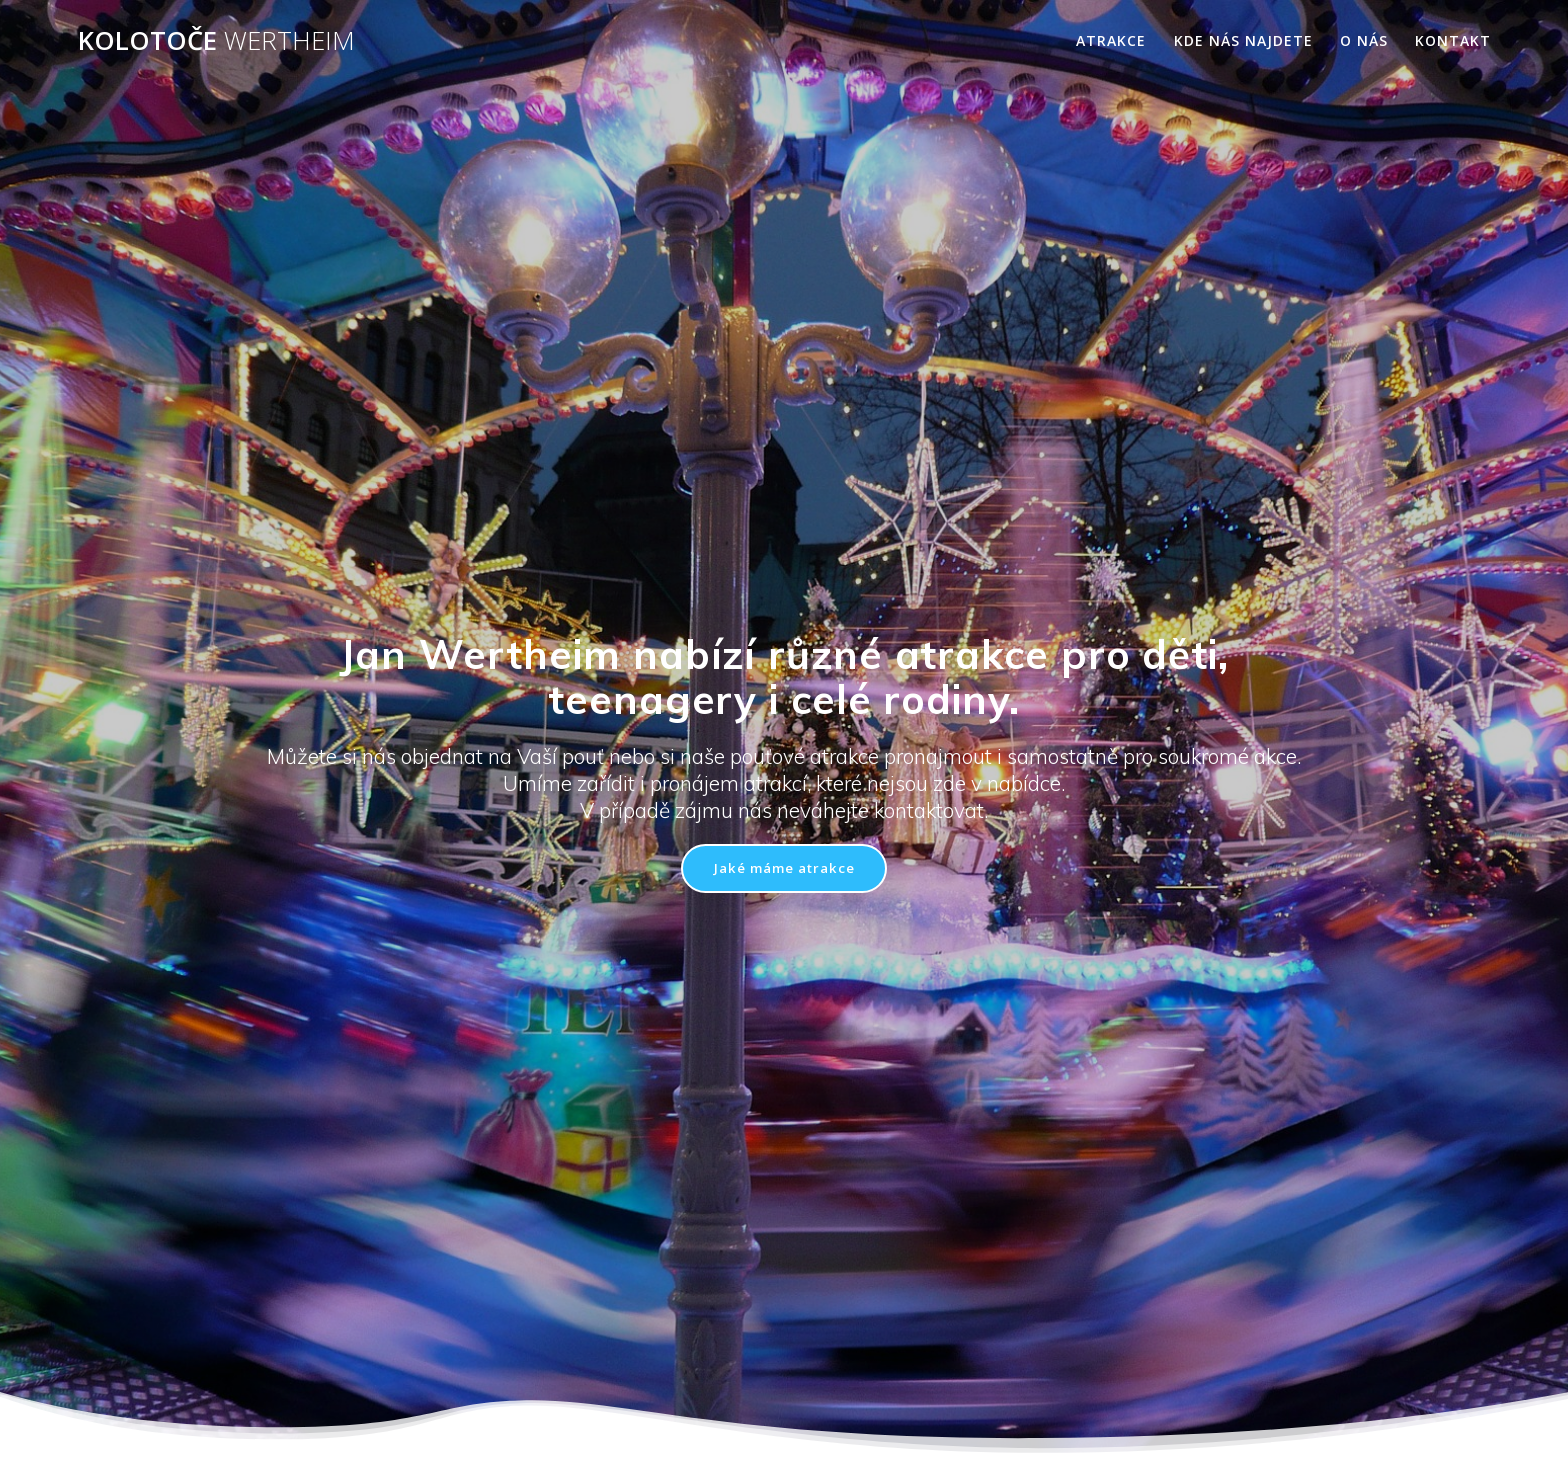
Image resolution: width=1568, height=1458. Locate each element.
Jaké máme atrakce (784, 868)
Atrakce (1111, 40)
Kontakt (1453, 40)
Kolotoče (216, 41)
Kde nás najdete (1243, 40)
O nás (1364, 40)
